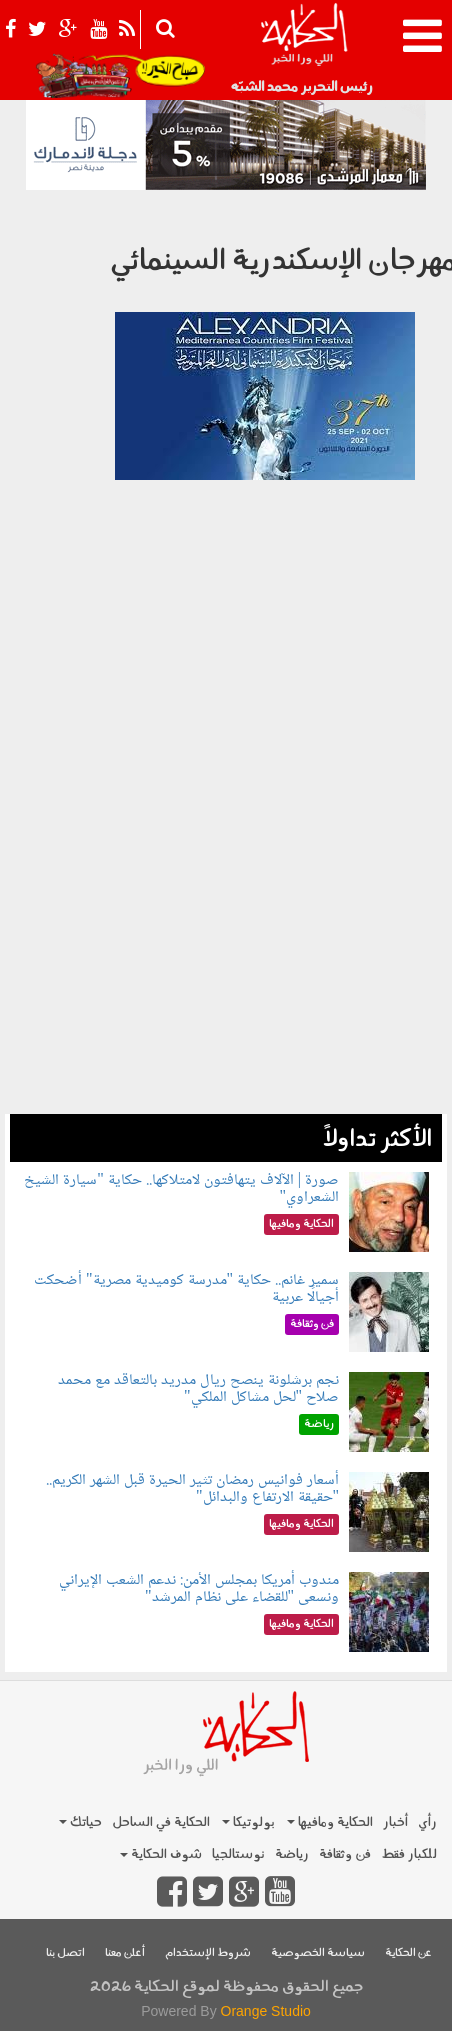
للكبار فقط (409, 1854)
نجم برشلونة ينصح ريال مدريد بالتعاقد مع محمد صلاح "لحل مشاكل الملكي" (198, 1389)
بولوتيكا (248, 1822)
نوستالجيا (238, 1854)
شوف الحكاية (161, 1854)
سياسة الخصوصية (318, 1953)
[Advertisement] (226, 888)
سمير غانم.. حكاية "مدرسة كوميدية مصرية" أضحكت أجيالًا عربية (186, 1289)
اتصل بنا (65, 1953)
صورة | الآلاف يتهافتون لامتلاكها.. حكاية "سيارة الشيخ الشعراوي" (181, 1189)
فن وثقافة (345, 1854)
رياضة (292, 1854)
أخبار (395, 1822)
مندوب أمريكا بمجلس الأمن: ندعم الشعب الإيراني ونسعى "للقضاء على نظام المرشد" (199, 1589)
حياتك (80, 1822)
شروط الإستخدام (208, 1953)
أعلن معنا (125, 1953)
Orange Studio (266, 2011)
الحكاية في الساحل (161, 1822)
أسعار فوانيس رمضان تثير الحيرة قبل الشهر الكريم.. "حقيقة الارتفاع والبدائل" (192, 1489)
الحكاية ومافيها (330, 1822)
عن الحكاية (408, 1953)
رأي (427, 1822)
